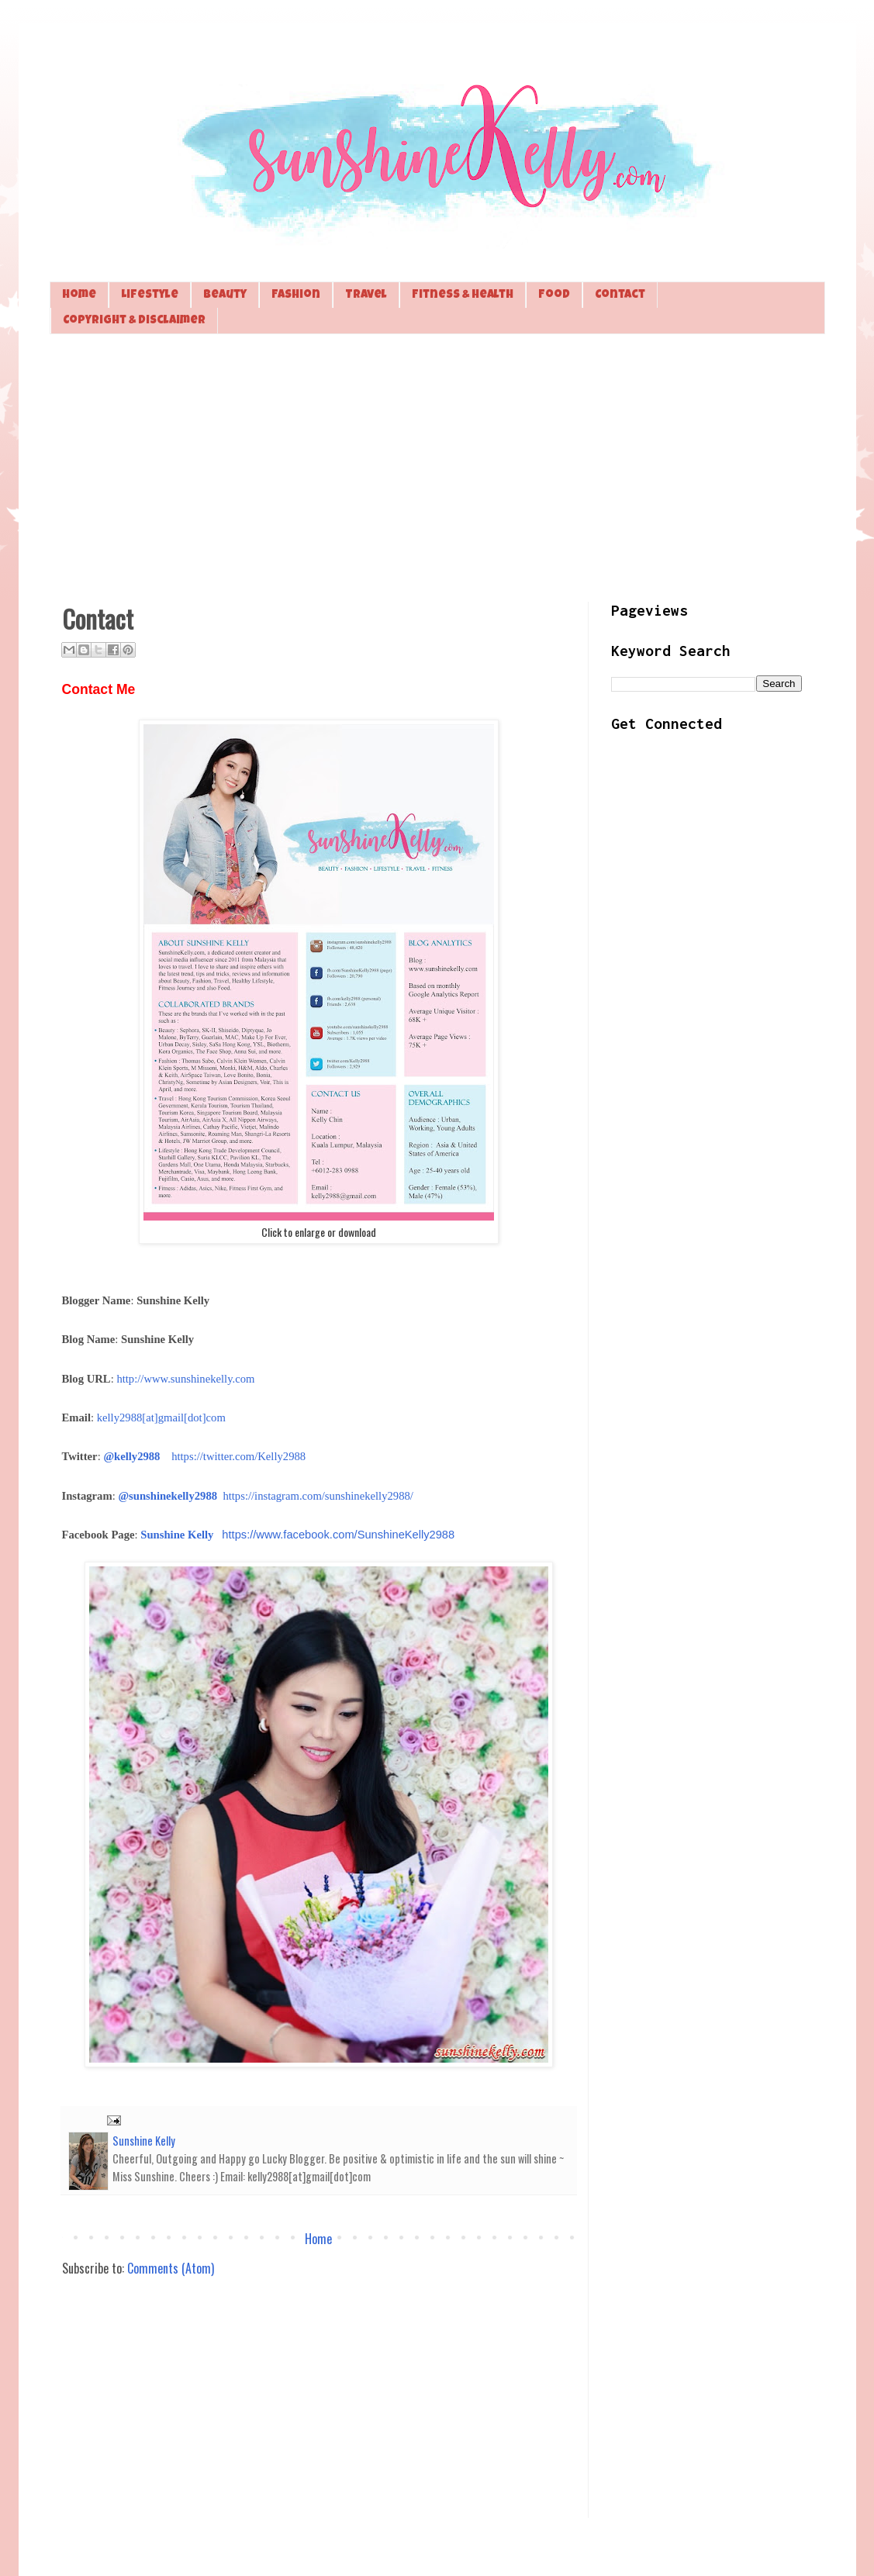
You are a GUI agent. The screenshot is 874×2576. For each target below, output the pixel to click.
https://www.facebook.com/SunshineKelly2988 (338, 1534)
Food (554, 295)
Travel (366, 295)
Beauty (225, 295)
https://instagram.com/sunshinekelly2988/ (318, 1496)
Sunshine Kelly (176, 1534)
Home (79, 295)
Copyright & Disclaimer (134, 320)
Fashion (295, 295)
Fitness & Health (462, 295)
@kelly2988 (131, 1456)
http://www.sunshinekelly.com (185, 1379)
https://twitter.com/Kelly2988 (238, 1456)
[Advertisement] (437, 466)
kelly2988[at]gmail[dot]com (161, 1417)
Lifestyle (149, 295)
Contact (620, 295)
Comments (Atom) (170, 2268)
